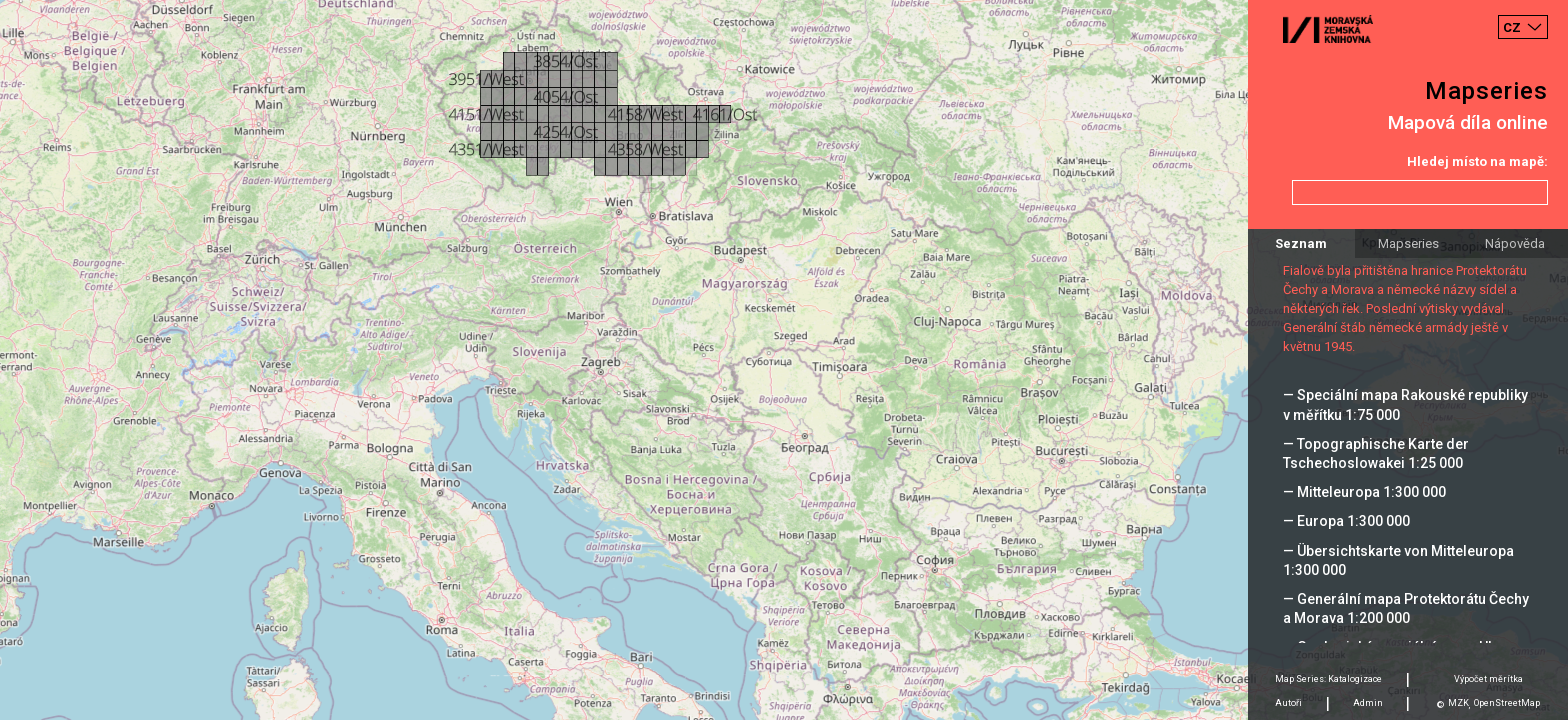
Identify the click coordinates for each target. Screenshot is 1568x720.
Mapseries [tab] (1408, 243)
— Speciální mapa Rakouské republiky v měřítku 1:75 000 (1405, 404)
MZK (1458, 703)
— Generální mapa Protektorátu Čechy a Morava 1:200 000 (1406, 608)
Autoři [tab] (1288, 703)
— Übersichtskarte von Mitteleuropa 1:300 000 (1398, 560)
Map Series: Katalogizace (1328, 679)
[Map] (784, 360)
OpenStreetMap (1507, 703)
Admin (1368, 703)
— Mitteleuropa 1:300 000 (1364, 492)
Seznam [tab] (1301, 243)
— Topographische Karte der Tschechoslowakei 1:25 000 (1376, 453)
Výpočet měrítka (1488, 679)
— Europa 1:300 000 (1346, 521)
